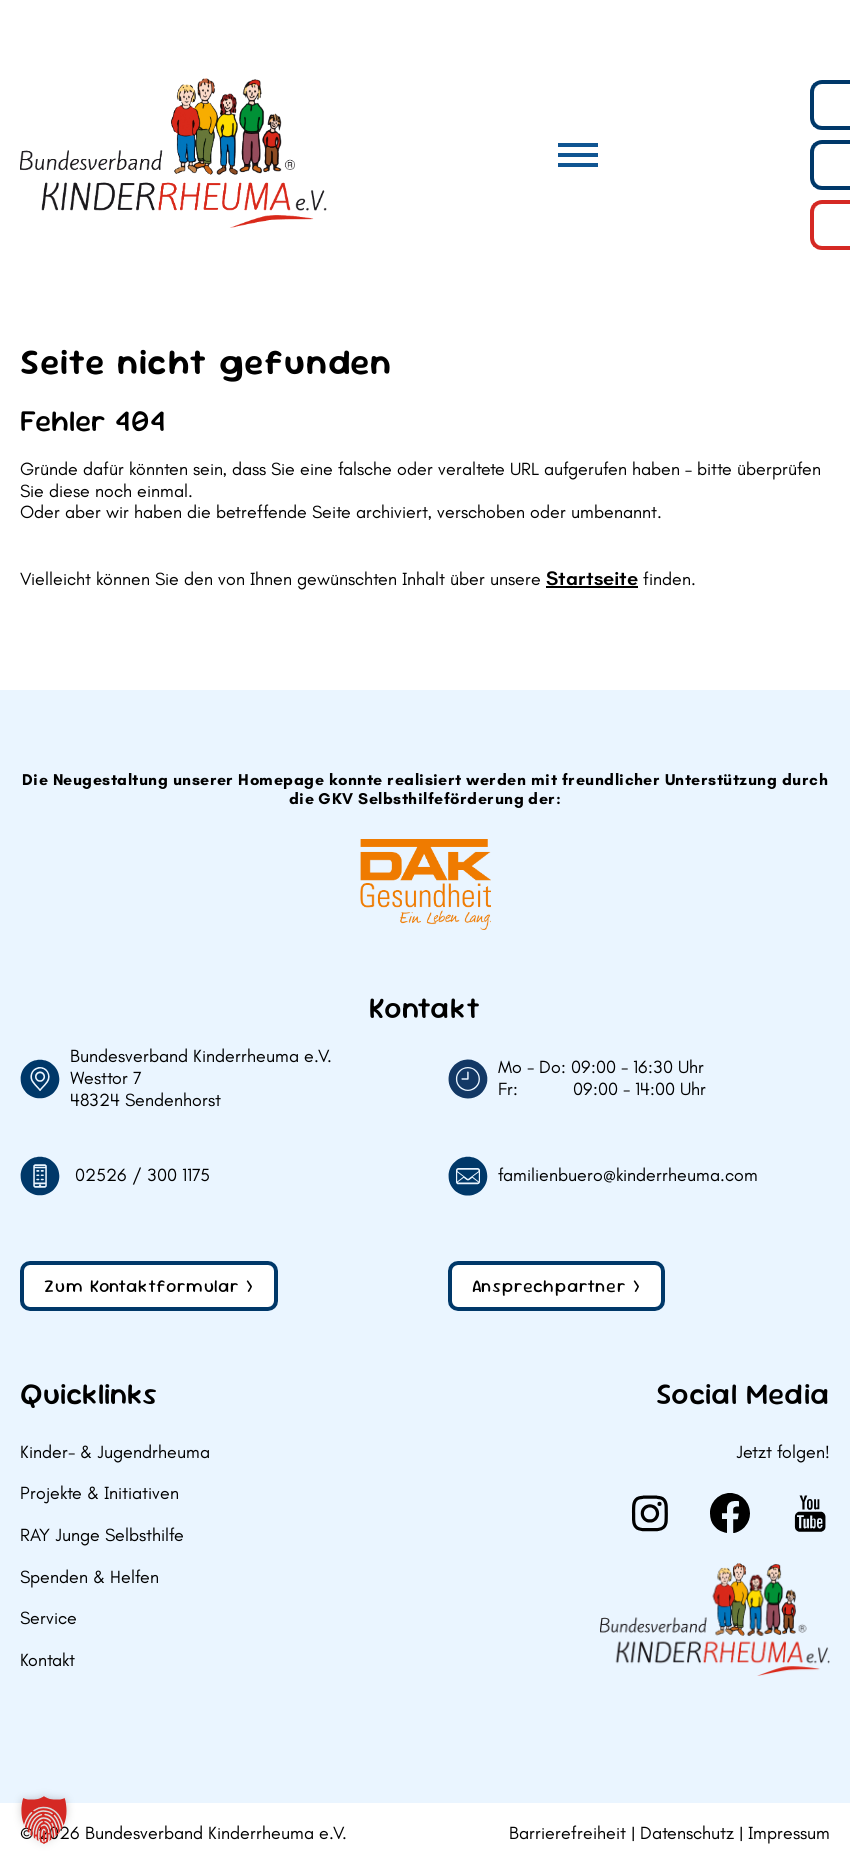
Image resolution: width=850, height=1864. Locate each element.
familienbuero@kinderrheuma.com (628, 1175)
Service (48, 1618)
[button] (44, 1820)
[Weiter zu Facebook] (730, 1513)
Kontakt (47, 1660)
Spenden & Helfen (89, 1577)
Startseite (592, 578)
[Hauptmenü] (578, 155)
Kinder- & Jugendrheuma (115, 1452)
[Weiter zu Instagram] (650, 1513)
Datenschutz (687, 1833)
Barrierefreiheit (567, 1833)
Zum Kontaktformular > (149, 1285)
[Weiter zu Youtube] (810, 1513)
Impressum (789, 1833)
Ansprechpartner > (556, 1285)
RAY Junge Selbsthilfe (102, 1535)
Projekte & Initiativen (99, 1493)
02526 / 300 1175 (142, 1175)
